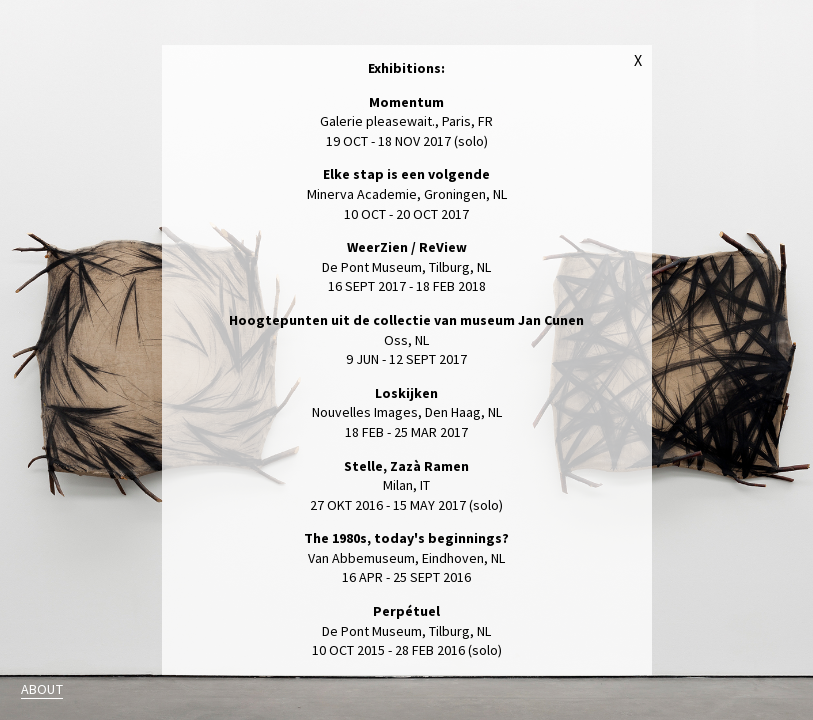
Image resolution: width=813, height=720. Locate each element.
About (42, 689)
